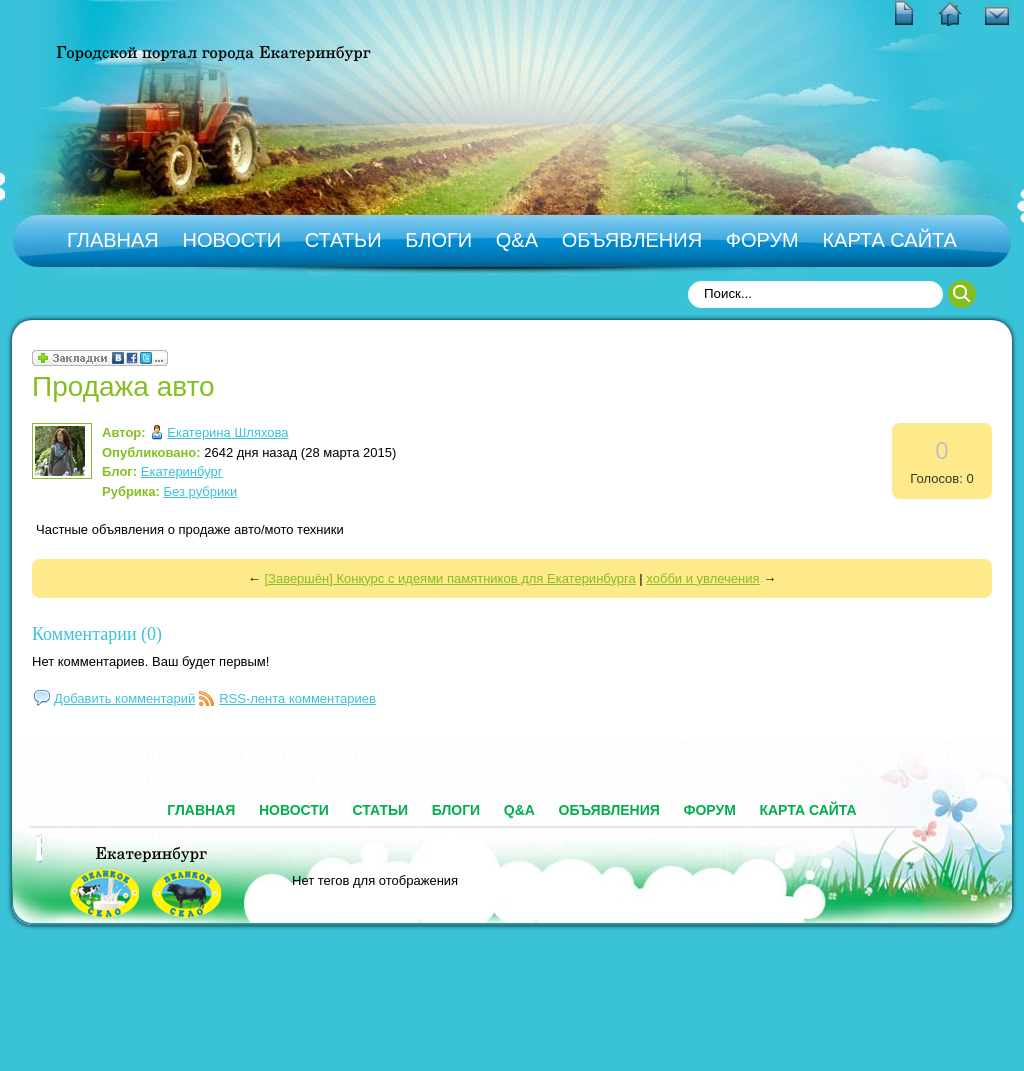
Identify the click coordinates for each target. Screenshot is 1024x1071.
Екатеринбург (182, 471)
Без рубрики (201, 491)
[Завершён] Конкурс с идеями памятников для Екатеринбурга (449, 578)
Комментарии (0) (97, 634)
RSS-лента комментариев (297, 698)
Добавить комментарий (124, 698)
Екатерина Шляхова (227, 432)
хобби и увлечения (702, 578)
